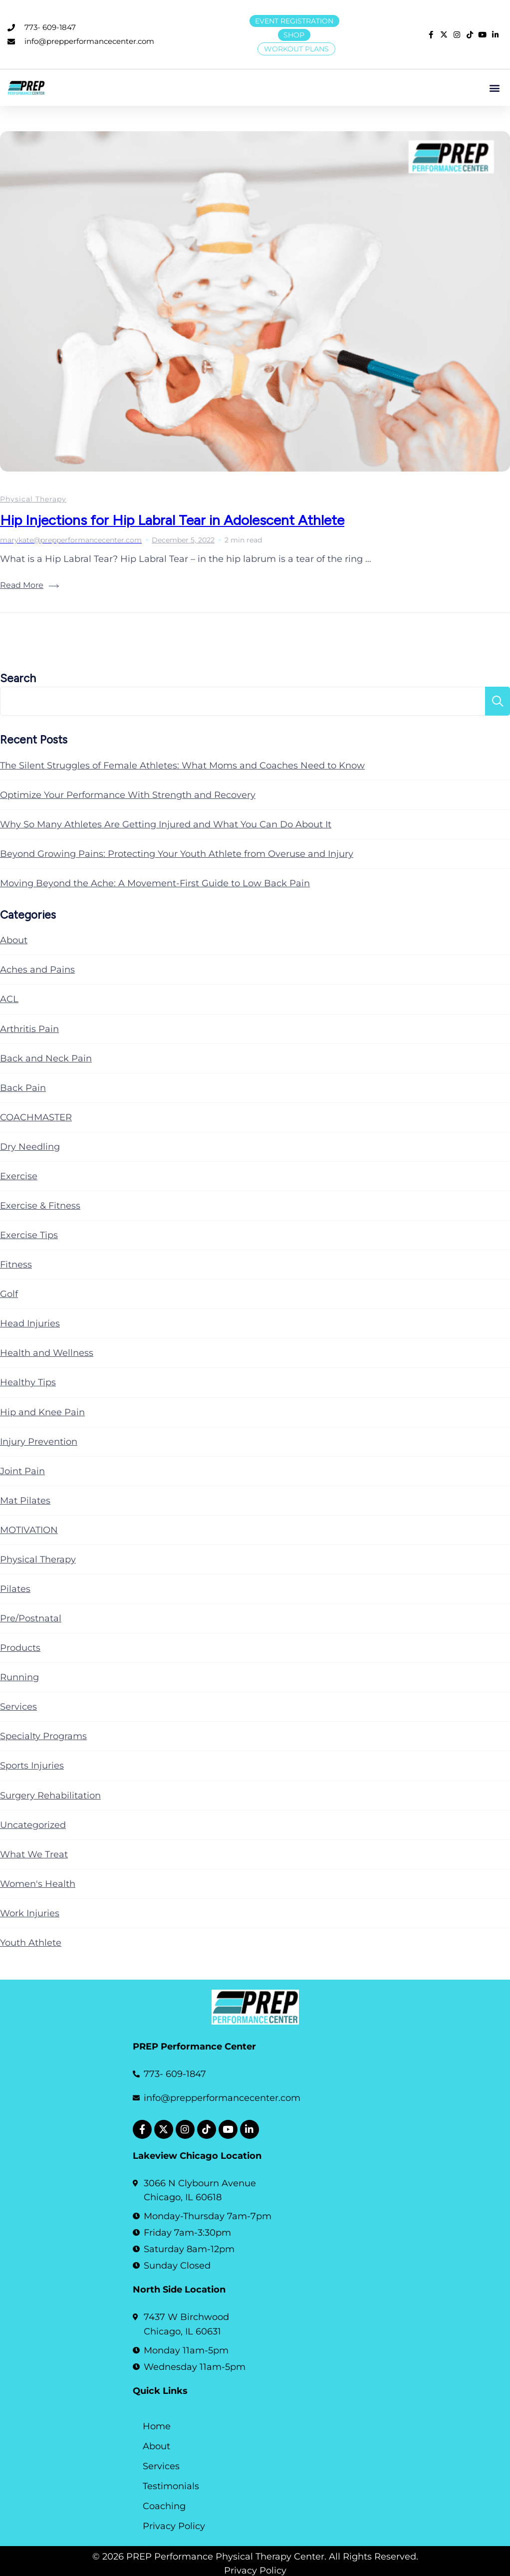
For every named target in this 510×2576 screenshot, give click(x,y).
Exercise (18, 1176)
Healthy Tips (28, 1382)
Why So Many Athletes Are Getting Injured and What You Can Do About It (165, 824)
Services (18, 1706)
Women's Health (37, 1883)
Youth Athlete (30, 1942)
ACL (9, 999)
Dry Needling (30, 1146)
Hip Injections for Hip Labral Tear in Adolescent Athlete (172, 520)
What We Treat (34, 1854)
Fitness (16, 1264)
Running (19, 1677)
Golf (9, 1293)
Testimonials (171, 2486)
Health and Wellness (46, 1352)
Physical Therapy (33, 499)
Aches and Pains (37, 969)
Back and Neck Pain (46, 1058)
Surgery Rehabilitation (50, 1795)
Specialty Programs (43, 1736)
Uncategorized (33, 1824)
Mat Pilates (25, 1500)
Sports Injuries (32, 1765)
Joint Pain (22, 1471)
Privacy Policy (174, 2526)
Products (20, 1647)
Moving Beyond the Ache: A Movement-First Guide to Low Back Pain (155, 883)
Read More (21, 585)
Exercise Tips (29, 1235)
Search (18, 678)
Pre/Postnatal (30, 1618)
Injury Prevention (38, 1441)
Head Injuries (30, 1323)
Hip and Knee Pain (42, 1412)
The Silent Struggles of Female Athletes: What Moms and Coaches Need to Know (182, 765)
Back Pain (23, 1087)
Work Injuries (29, 1913)
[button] (494, 87)
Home (157, 2426)
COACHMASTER (36, 1117)
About (13, 940)
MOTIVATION (29, 1530)
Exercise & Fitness (40, 1205)
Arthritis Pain (29, 1029)
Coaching (164, 2506)
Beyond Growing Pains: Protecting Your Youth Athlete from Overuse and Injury (176, 853)
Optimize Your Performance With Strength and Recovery (127, 794)
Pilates (15, 1588)
